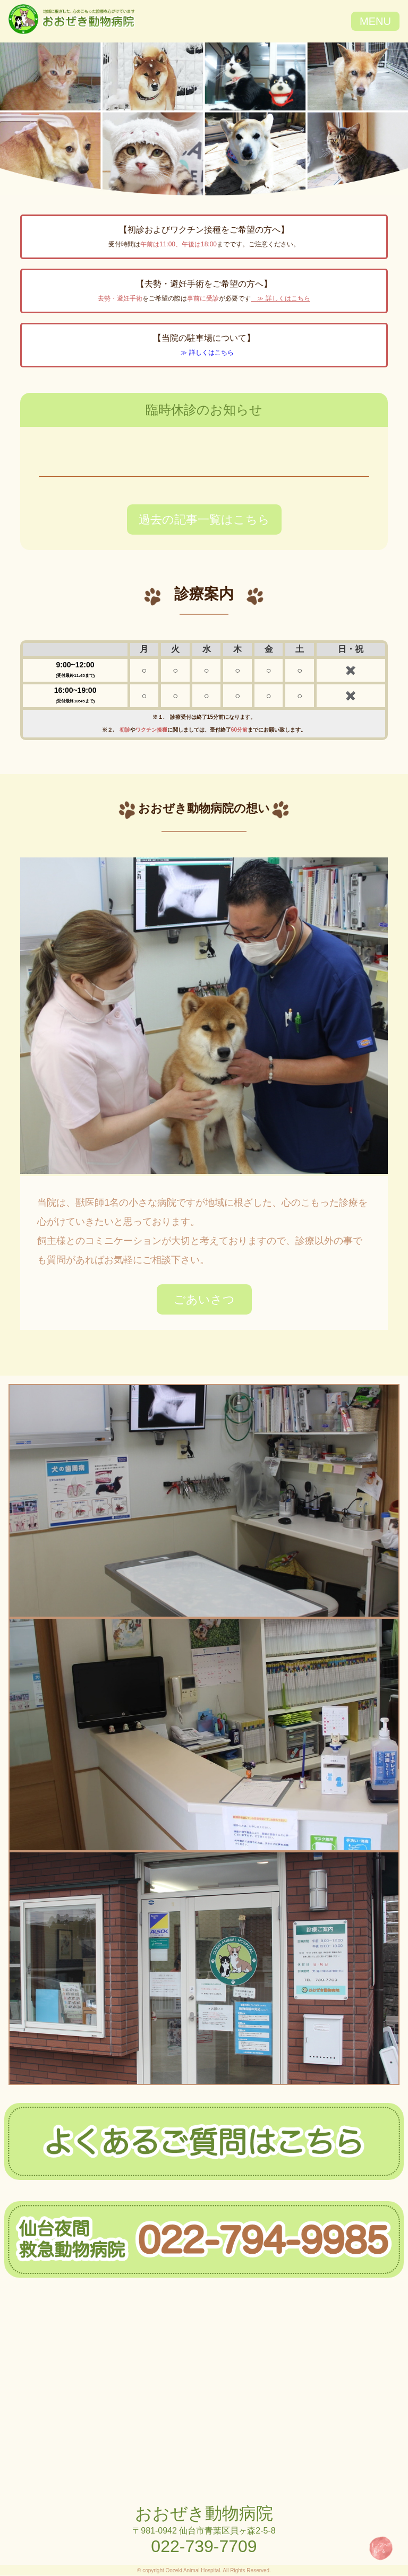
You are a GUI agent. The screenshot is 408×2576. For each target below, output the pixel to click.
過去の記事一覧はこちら (204, 519)
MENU (375, 21)
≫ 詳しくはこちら (280, 298)
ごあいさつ (204, 1299)
